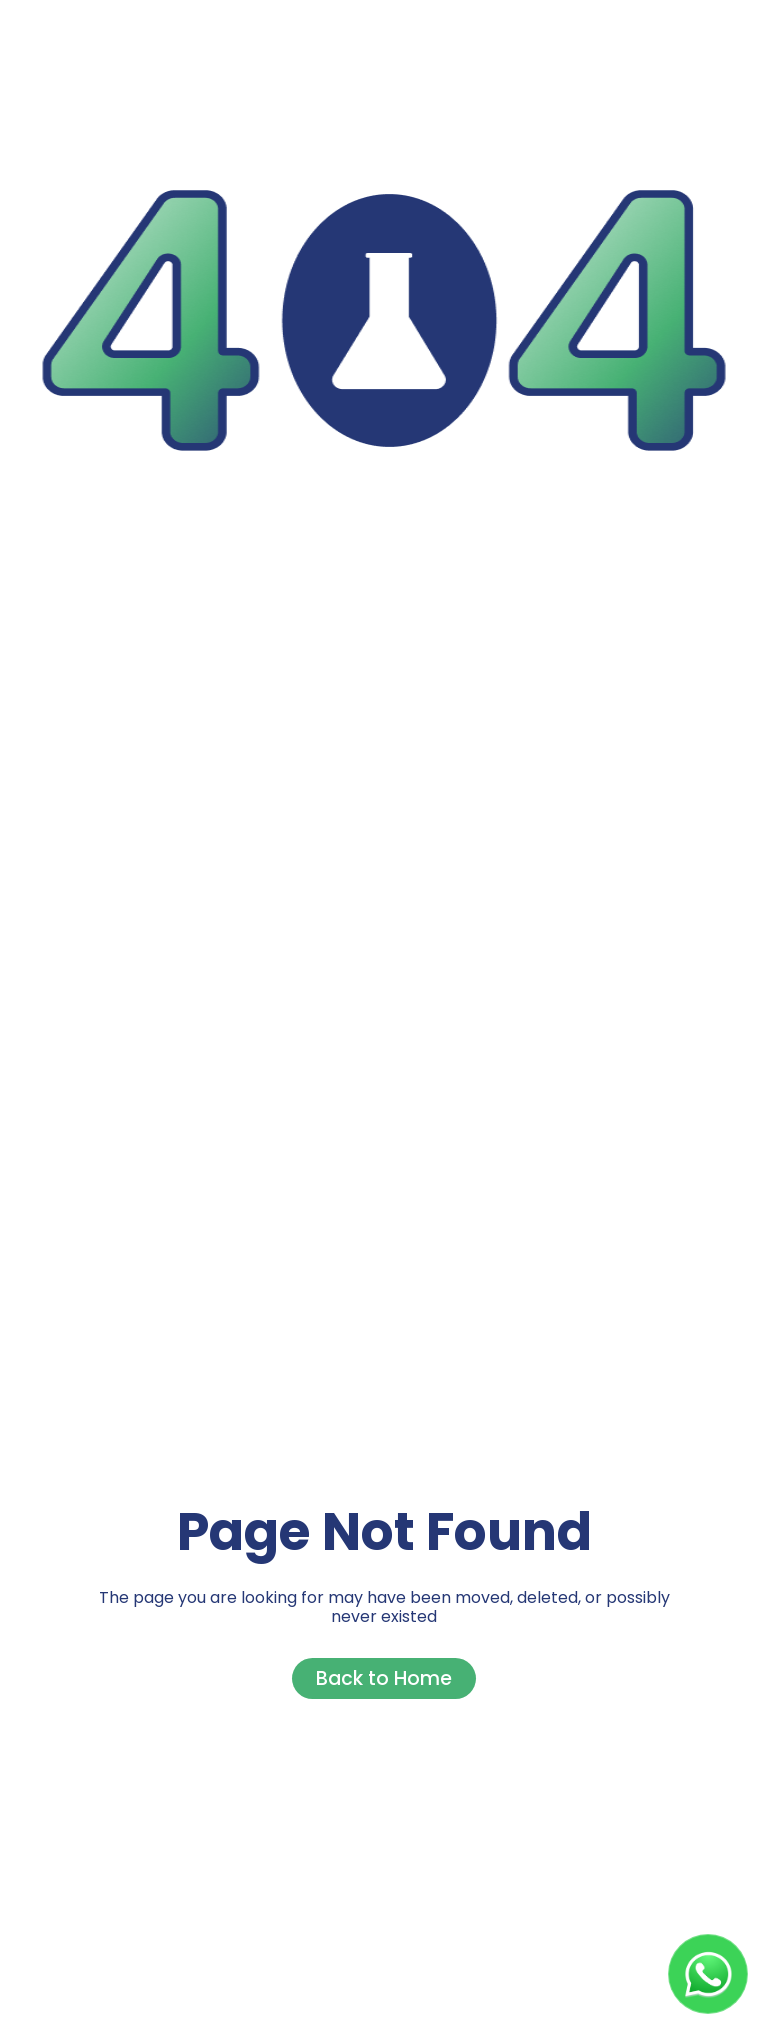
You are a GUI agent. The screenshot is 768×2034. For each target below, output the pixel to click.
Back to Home (384, 1678)
